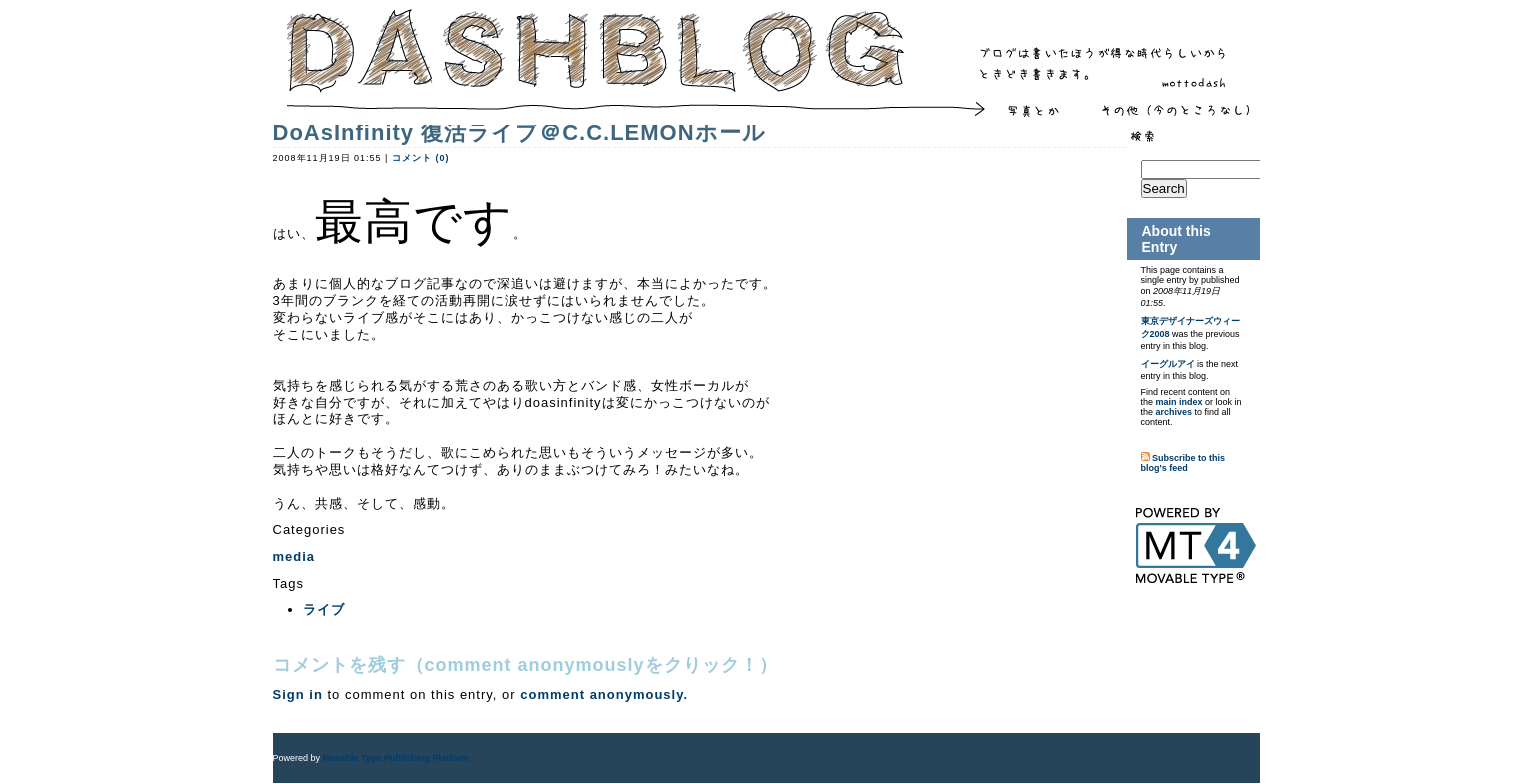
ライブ (324, 609)
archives (1174, 412)
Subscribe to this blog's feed (1183, 463)
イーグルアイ (1168, 364)
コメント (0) (421, 158)
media (294, 556)
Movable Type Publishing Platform (396, 758)
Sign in (298, 694)
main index (1179, 402)
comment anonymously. (604, 694)
